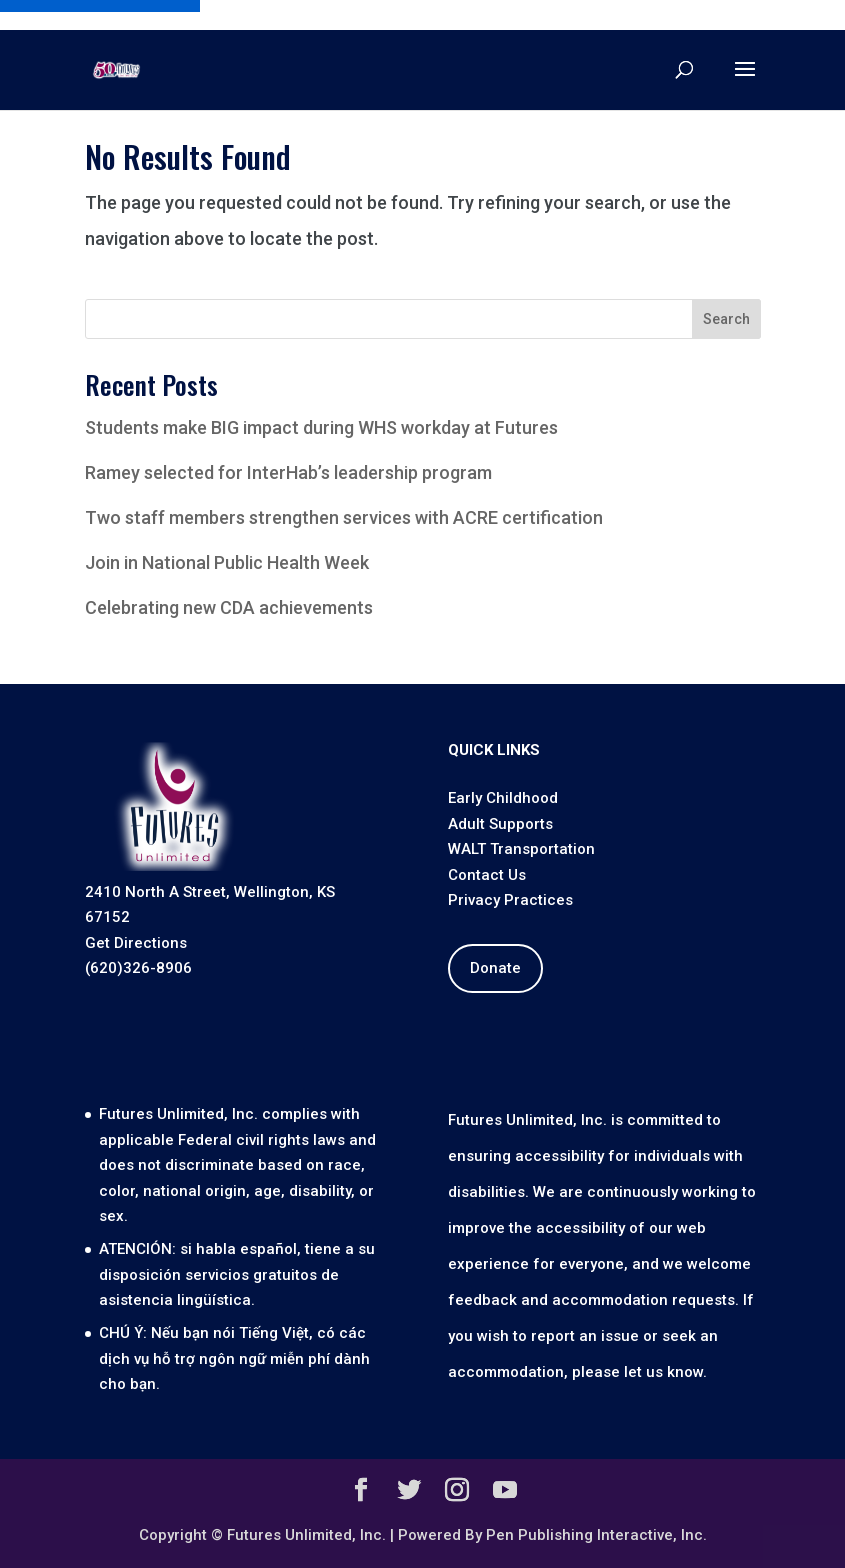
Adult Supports (500, 824)
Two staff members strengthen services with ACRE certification (344, 517)
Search (726, 319)
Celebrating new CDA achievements (229, 607)
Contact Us (487, 875)
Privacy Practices (510, 900)
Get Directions (136, 943)
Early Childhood (503, 798)
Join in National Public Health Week (227, 562)
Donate (495, 968)
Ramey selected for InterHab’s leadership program (288, 472)
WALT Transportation (521, 849)
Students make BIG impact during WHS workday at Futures (321, 427)
